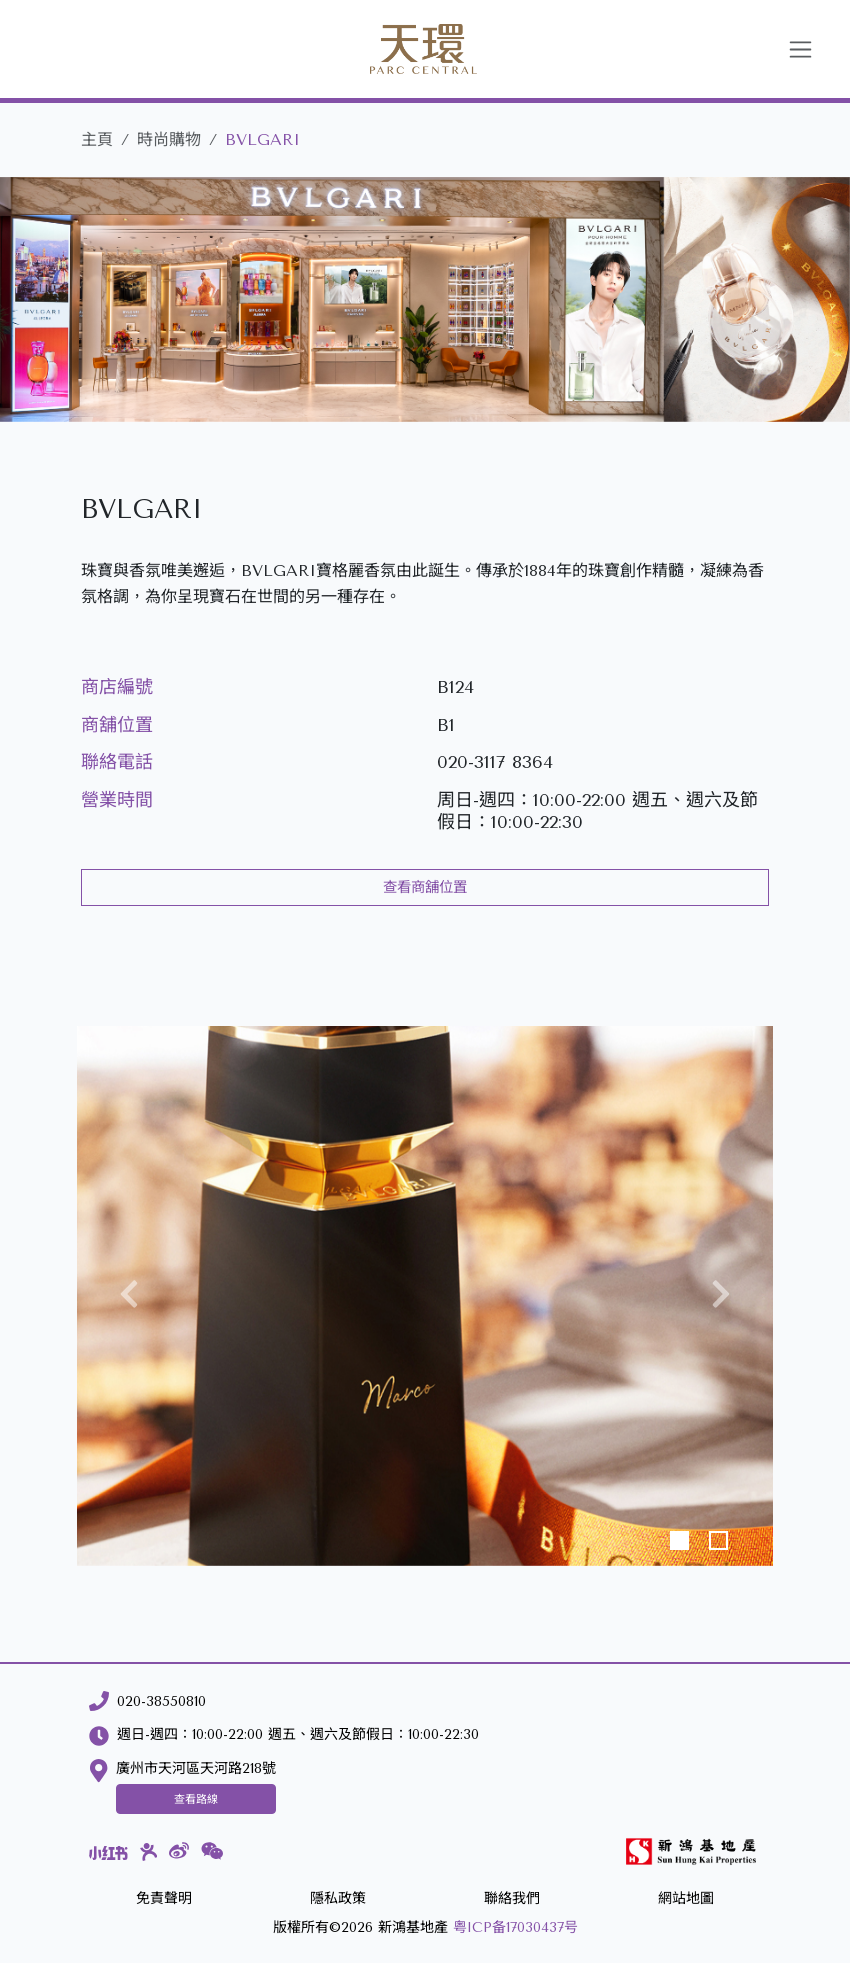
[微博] (179, 1851)
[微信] (212, 1851)
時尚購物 (169, 139)
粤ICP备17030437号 (515, 1927)
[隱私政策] (338, 1899)
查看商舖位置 (425, 887)
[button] (129, 1296)
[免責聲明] (164, 1899)
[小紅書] (108, 1852)
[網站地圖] (686, 1899)
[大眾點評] (149, 1852)
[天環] (399, 49)
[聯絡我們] (512, 1899)
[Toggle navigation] (800, 49)
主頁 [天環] (97, 139)
